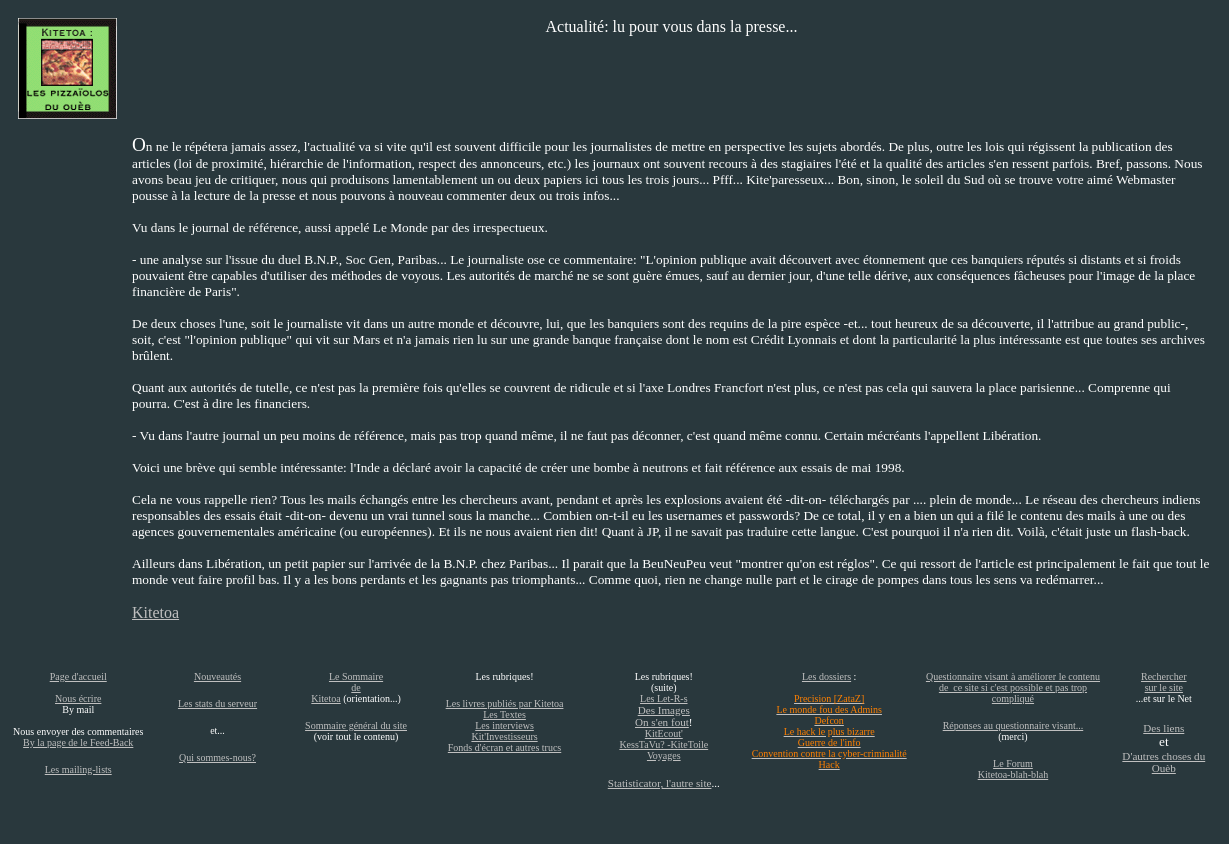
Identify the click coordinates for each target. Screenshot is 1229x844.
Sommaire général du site (356, 725)
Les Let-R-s (664, 698)
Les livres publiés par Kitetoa (505, 703)
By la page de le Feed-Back (78, 742)
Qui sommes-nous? (217, 757)
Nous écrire (78, 698)
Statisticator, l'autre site (660, 783)
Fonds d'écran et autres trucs (504, 747)
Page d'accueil (78, 676)
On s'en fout (662, 722)
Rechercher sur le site (1164, 682)
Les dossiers (826, 676)
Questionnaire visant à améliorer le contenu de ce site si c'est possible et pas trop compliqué (1013, 687)
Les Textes (504, 714)
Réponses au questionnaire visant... (1013, 725)
